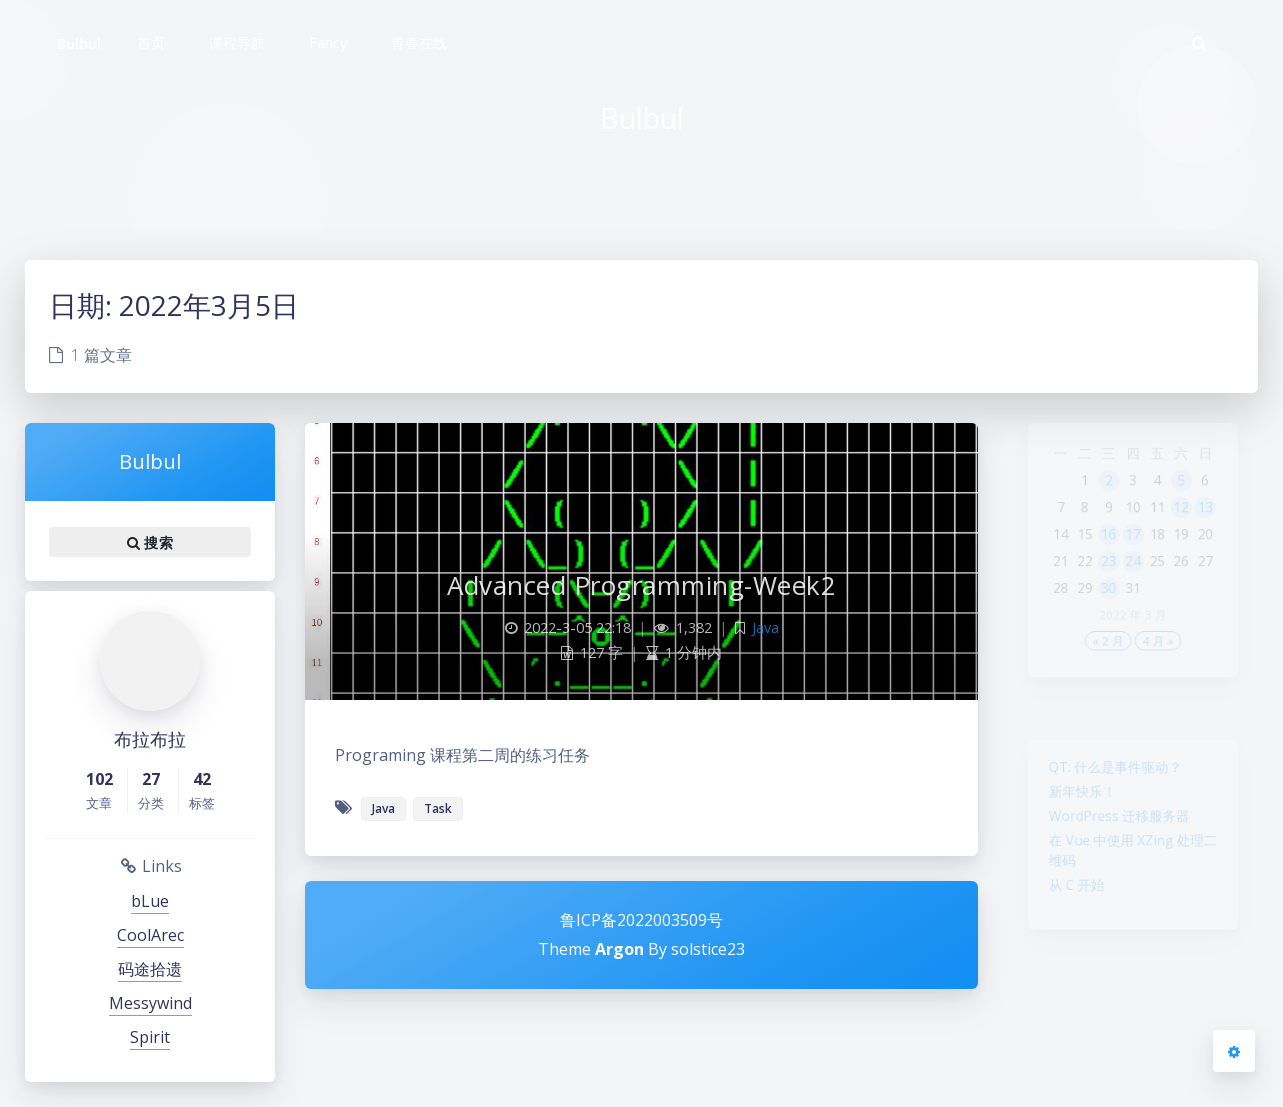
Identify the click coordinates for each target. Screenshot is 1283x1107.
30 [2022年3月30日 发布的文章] (1104, 619)
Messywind (150, 1003)
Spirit (150, 1037)
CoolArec (150, 935)
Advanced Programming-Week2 (641, 585)
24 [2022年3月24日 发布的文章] (1133, 587)
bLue (150, 901)
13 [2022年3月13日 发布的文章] (1219, 523)
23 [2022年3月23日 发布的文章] (1104, 587)
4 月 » (1162, 681)
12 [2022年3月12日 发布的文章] (1190, 523)
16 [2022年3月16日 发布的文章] (1104, 555)
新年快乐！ (1073, 801)
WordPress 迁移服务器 (1116, 830)
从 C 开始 (1066, 912)
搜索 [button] (150, 542)
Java (765, 627)
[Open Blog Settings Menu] (1234, 1051)
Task (438, 808)
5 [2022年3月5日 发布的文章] (1190, 491)
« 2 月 (1103, 681)
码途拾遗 (150, 969)
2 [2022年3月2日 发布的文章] (1104, 491)
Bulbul (79, 43)
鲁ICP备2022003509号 (641, 920)
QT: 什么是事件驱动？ (1112, 772)
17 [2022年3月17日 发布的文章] (1133, 555)
